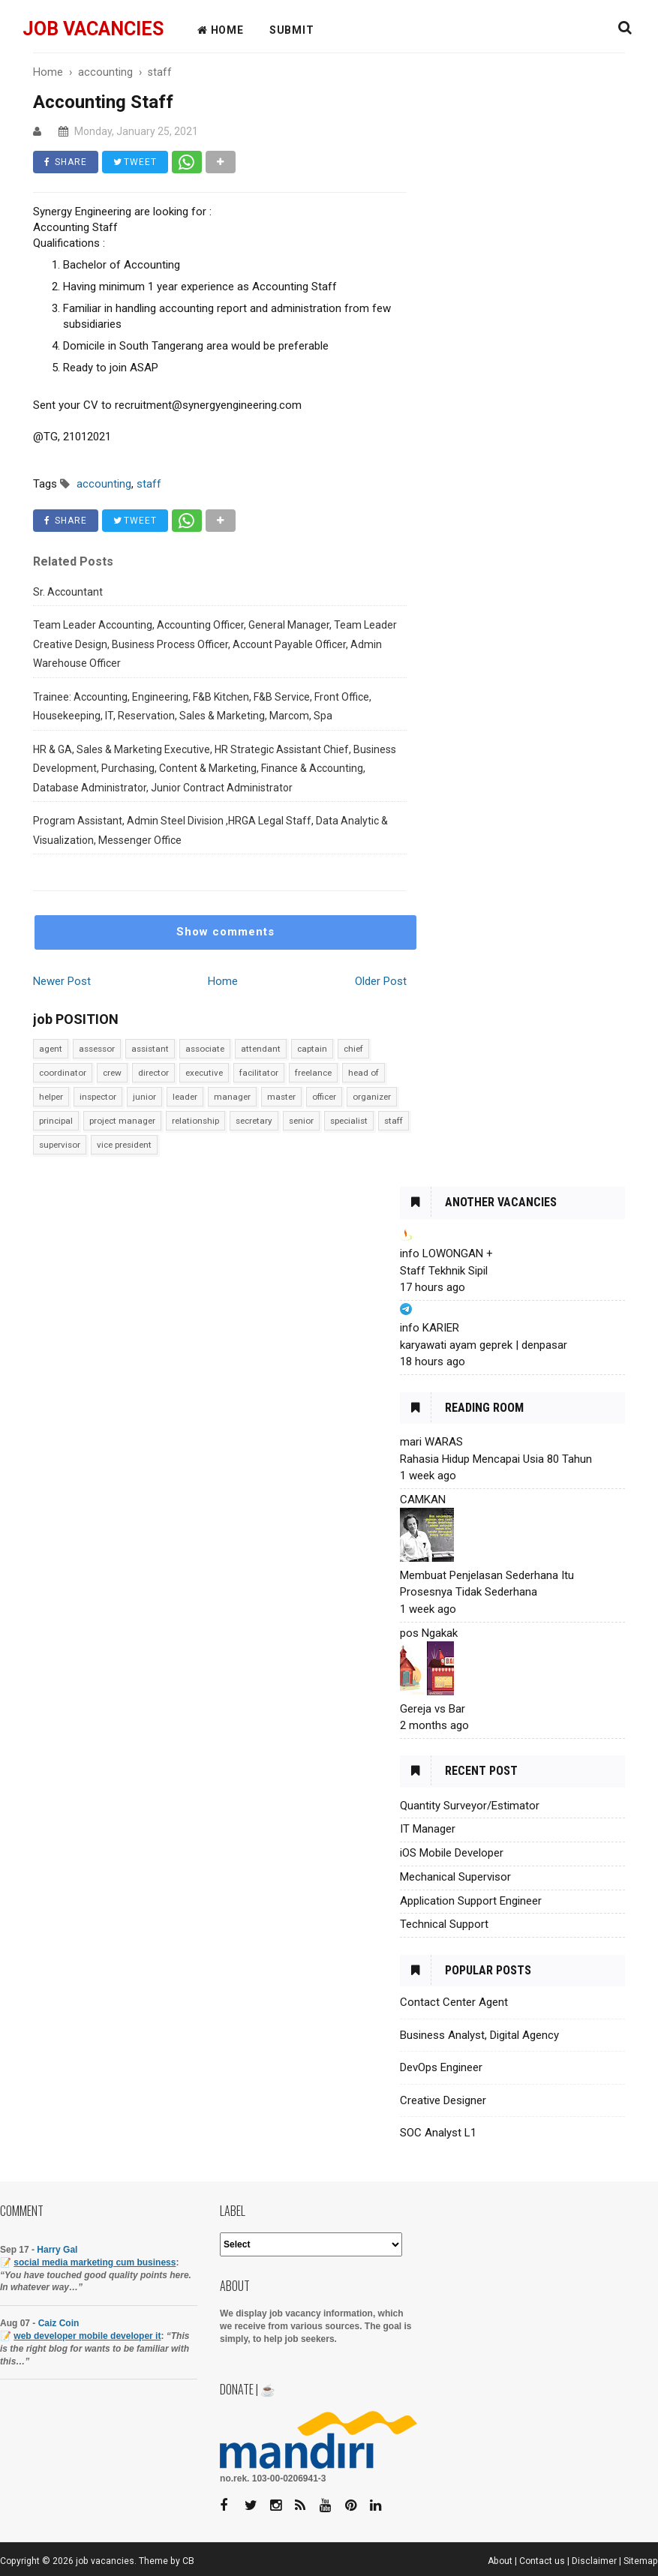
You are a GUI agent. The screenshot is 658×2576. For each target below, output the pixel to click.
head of (363, 1072)
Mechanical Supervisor (455, 1877)
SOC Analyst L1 (438, 2132)
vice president (124, 1144)
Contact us (542, 2561)
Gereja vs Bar (432, 1709)
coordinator (62, 1072)
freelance (313, 1072)
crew (112, 1072)
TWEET (135, 162)
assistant (150, 1048)
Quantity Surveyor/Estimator (469, 1805)
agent (50, 1048)
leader (185, 1096)
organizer (372, 1096)
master (281, 1096)
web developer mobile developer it (87, 2336)
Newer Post (62, 981)
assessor (97, 1048)
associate (204, 1048)
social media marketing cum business (95, 2262)
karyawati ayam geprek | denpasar (483, 1345)
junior (144, 1096)
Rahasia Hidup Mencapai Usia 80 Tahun (496, 1459)
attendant (261, 1048)
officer (324, 1096)
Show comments (225, 931)
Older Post (381, 981)
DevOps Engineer (441, 2067)
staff (393, 1120)
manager (232, 1096)
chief (353, 1048)
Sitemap (640, 2561)
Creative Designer (443, 2100)
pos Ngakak (429, 1633)
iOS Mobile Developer (451, 1853)
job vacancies (93, 29)
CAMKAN (423, 1499)
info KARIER (429, 1328)
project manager (122, 1120)
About (500, 2561)
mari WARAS (431, 1442)
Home (223, 981)
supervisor (59, 1144)
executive (204, 1072)
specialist (349, 1120)
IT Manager (427, 1829)
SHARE (65, 162)
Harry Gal (57, 2249)
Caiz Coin (59, 2323)
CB (188, 2561)
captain (312, 1048)
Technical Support (444, 1924)
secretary (254, 1120)
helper (51, 1096)
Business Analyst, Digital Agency (479, 2035)
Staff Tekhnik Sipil (444, 1270)
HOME (220, 30)
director (153, 1072)
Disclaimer (594, 2561)
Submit (291, 30)
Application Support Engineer (471, 1901)
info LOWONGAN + (446, 1253)
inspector (98, 1096)
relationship (195, 1120)
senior (301, 1120)
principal (56, 1120)
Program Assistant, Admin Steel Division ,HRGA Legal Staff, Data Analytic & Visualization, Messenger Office (210, 830)
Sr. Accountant (68, 592)
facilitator (258, 1072)
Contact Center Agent (454, 2002)
